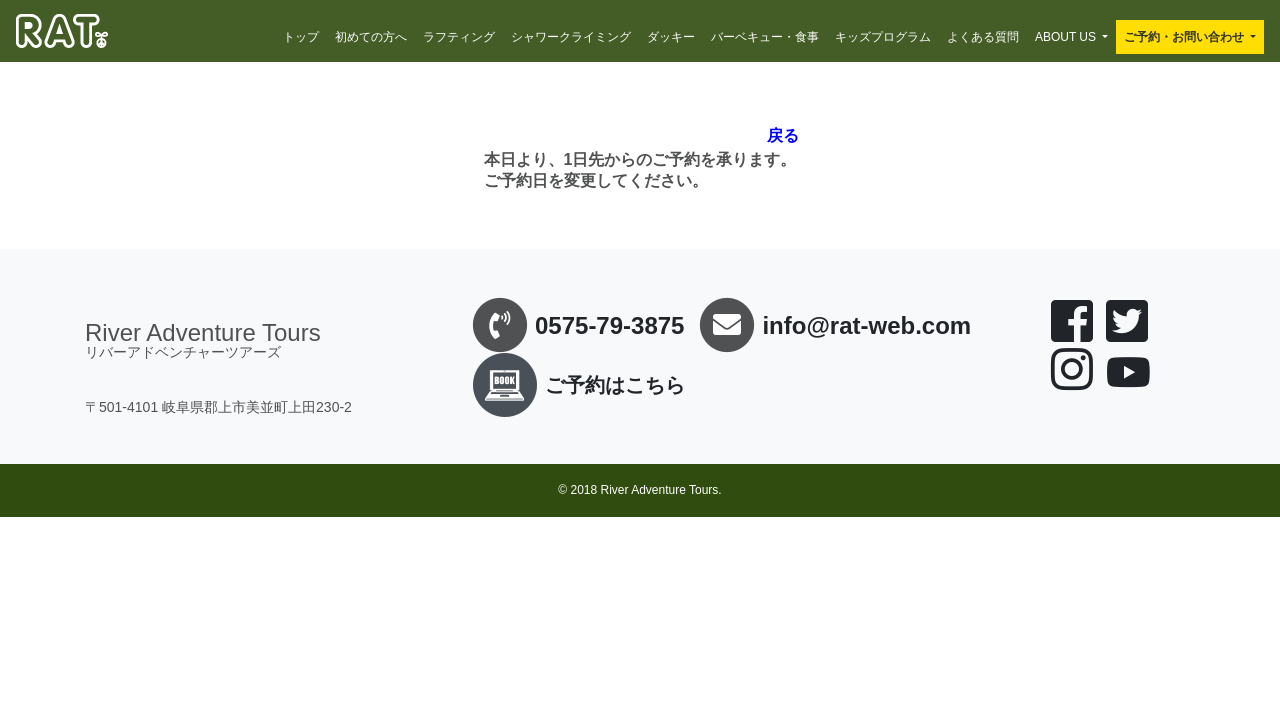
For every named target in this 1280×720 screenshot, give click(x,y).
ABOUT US (1065, 37)
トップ (301, 37)
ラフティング (459, 37)
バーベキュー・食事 (765, 37)
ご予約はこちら (575, 385)
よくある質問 (983, 37)
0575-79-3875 (609, 325)
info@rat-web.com (866, 325)
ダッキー (671, 37)
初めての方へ (371, 37)
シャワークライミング (571, 37)
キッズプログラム (883, 37)
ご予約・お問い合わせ (1184, 37)
